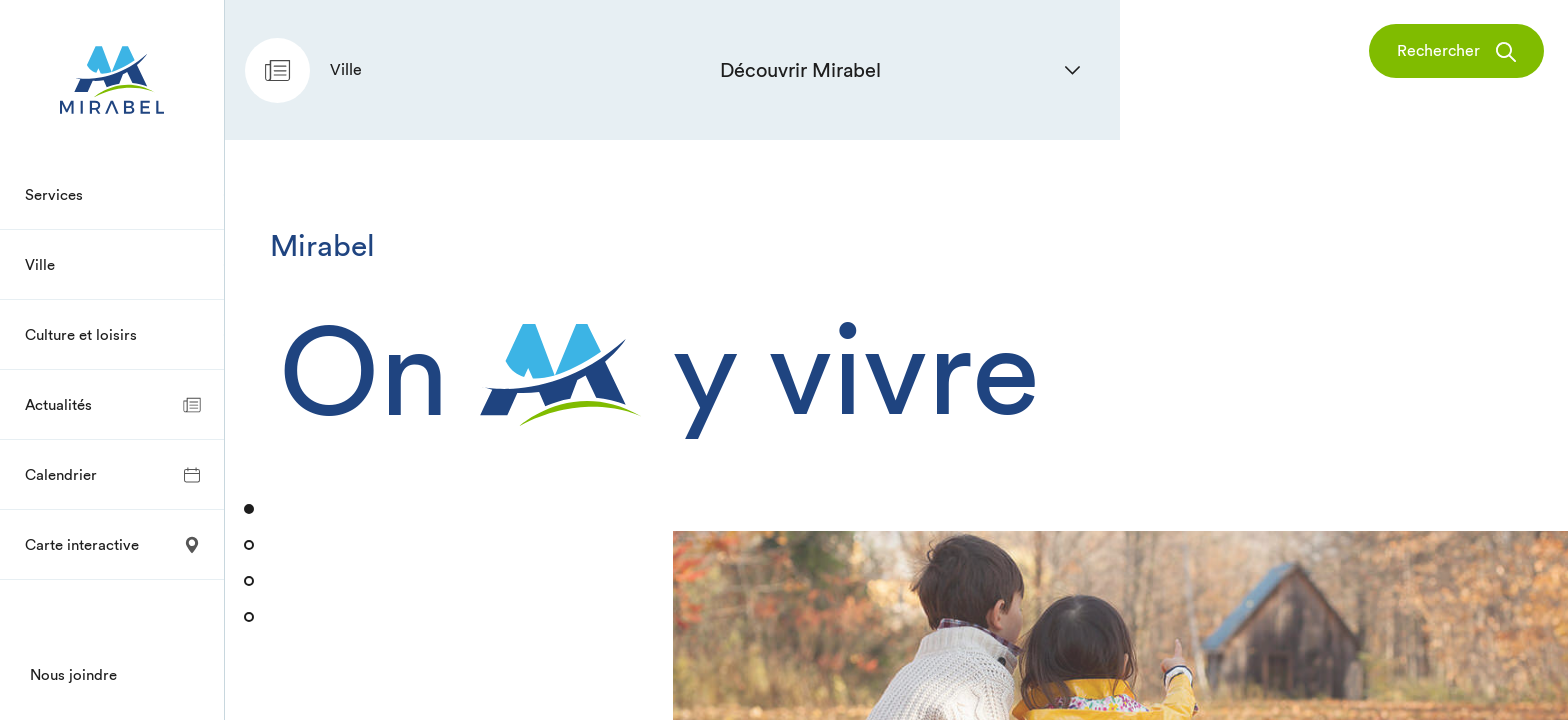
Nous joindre (73, 674)
